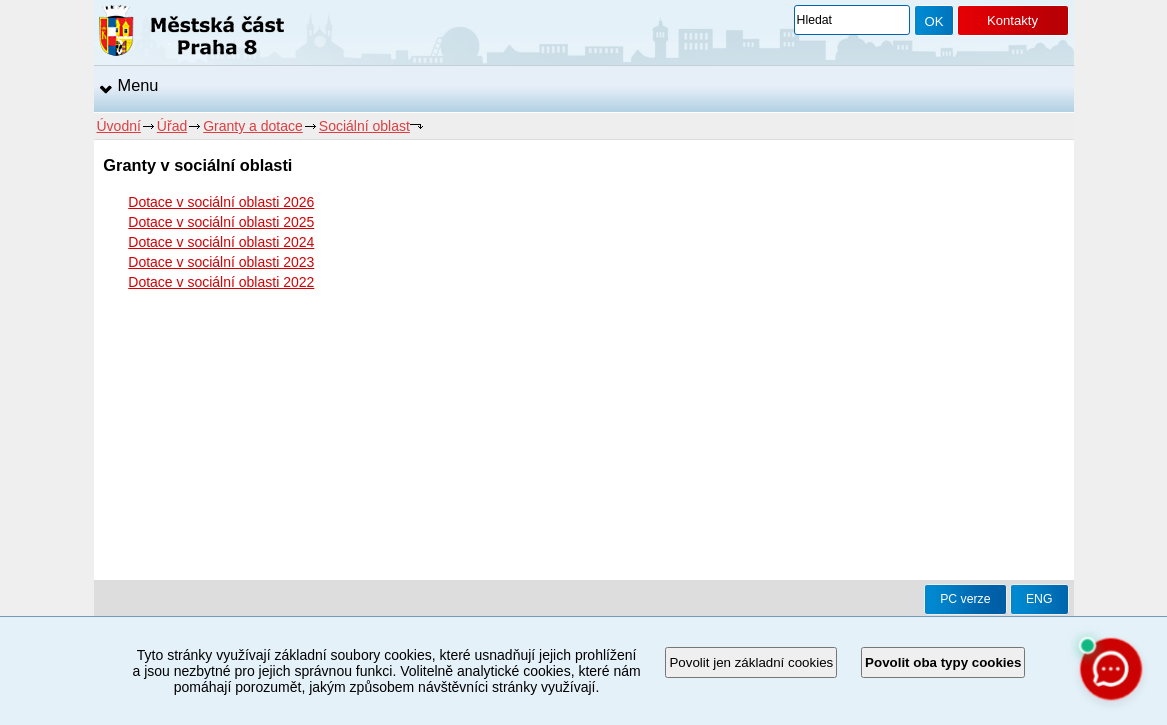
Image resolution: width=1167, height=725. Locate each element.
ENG (1039, 599)
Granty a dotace (253, 126)
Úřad (172, 126)
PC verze (965, 599)
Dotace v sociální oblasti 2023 (221, 262)
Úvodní (119, 126)
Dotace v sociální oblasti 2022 (221, 282)
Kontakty (1012, 20)
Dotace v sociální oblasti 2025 (221, 222)
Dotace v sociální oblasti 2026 (221, 202)
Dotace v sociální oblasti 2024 (221, 242)
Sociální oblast (364, 126)
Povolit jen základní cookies (751, 662)
